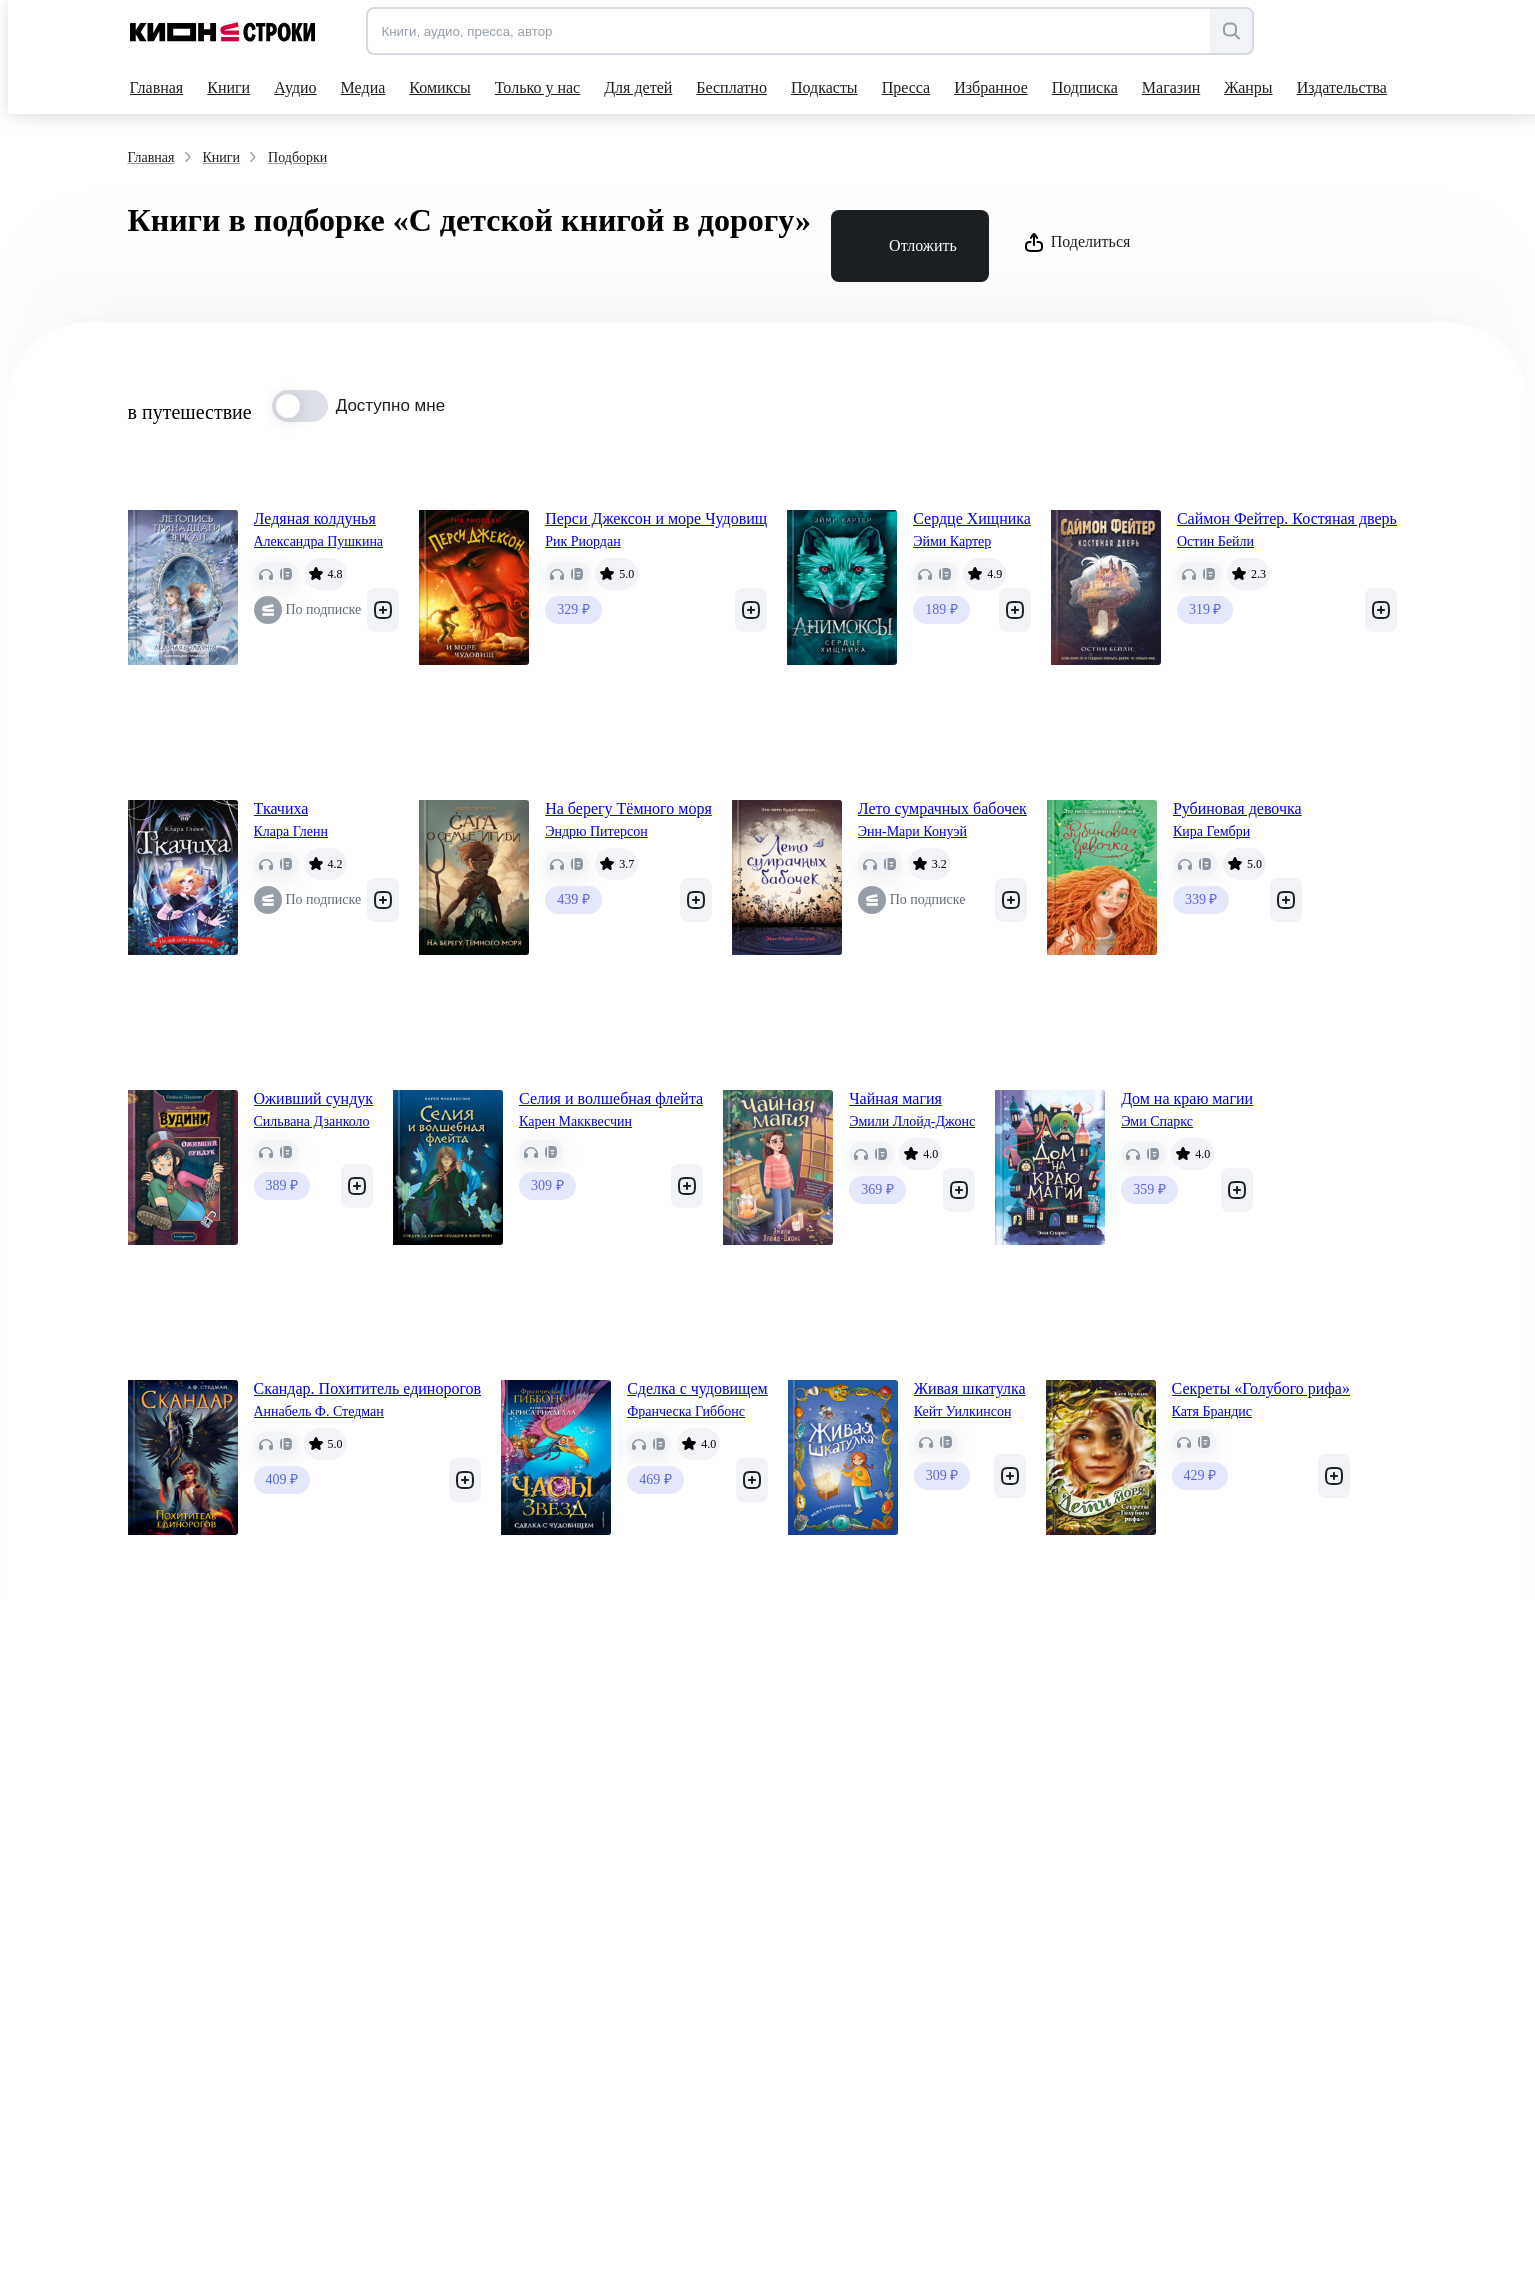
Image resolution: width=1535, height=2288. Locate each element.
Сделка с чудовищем (697, 1388)
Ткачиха (281, 808)
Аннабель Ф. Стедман (319, 1411)
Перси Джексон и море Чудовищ (656, 518)
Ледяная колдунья (315, 518)
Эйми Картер (952, 541)
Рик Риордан (583, 541)
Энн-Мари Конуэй (912, 831)
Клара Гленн (291, 831)
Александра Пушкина (319, 541)
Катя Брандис (1212, 1411)
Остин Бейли (1215, 541)
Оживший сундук (314, 1098)
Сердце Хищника (972, 518)
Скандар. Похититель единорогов (368, 1388)
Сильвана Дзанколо (312, 1121)
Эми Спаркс (1157, 1121)
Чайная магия (895, 1098)
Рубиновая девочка (1237, 808)
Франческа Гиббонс (686, 1411)
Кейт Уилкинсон (963, 1411)
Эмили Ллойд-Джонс (912, 1121)
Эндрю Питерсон (596, 831)
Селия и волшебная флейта (611, 1098)
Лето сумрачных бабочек (942, 808)
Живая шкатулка (970, 1388)
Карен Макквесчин (575, 1121)
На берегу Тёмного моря (628, 808)
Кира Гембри (1211, 831)
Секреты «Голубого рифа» (1261, 1388)
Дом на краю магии (1187, 1098)
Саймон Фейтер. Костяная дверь (1287, 518)
